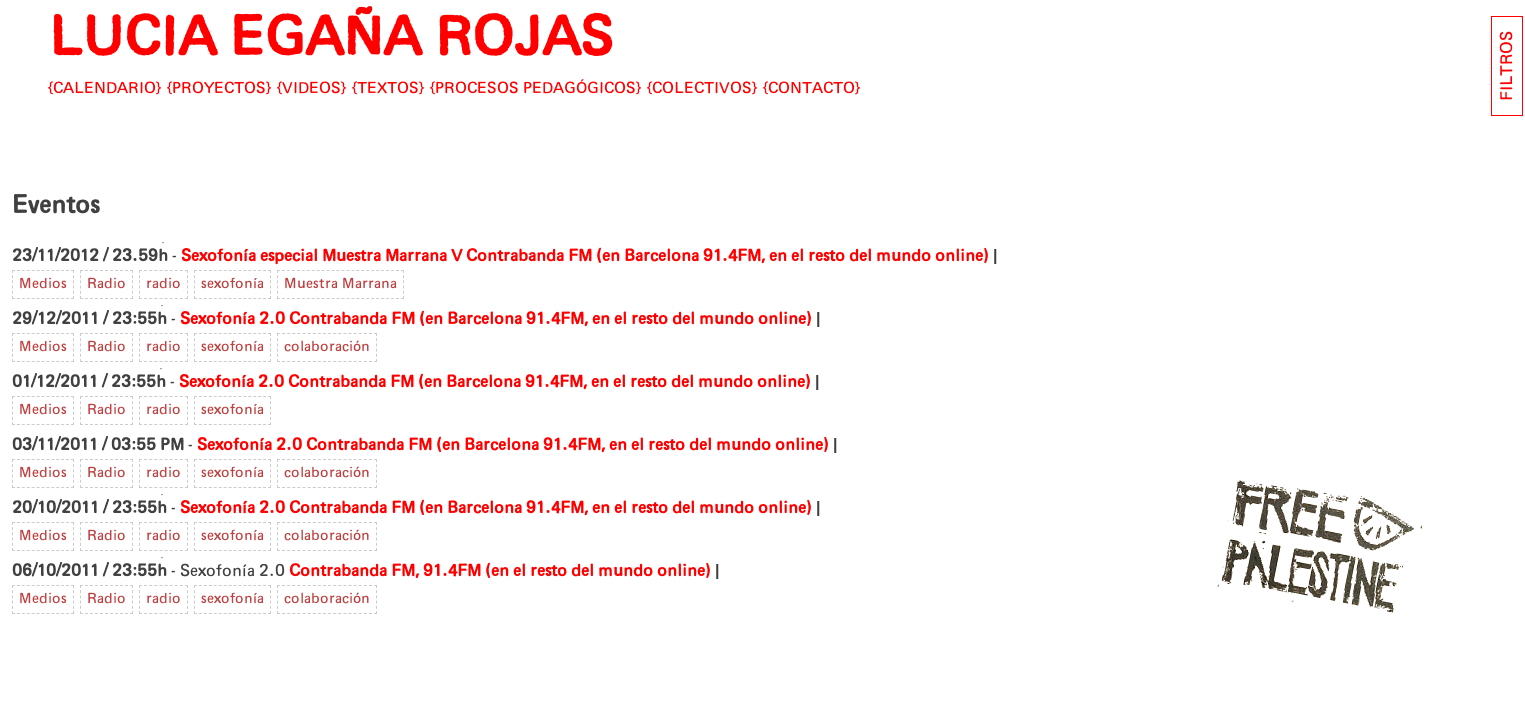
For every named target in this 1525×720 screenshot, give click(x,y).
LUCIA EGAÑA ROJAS (330, 39)
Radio (106, 284)
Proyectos (219, 88)
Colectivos (702, 88)
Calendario (104, 88)
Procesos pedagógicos (535, 88)
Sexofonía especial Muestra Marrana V (321, 256)
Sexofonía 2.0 (232, 319)
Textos (388, 88)
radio (163, 284)
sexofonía (232, 284)
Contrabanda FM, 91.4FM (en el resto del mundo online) (500, 571)
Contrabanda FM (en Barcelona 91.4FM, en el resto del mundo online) (727, 256)
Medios (43, 284)
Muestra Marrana (340, 284)
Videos (311, 88)
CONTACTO (811, 88)
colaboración (327, 347)
